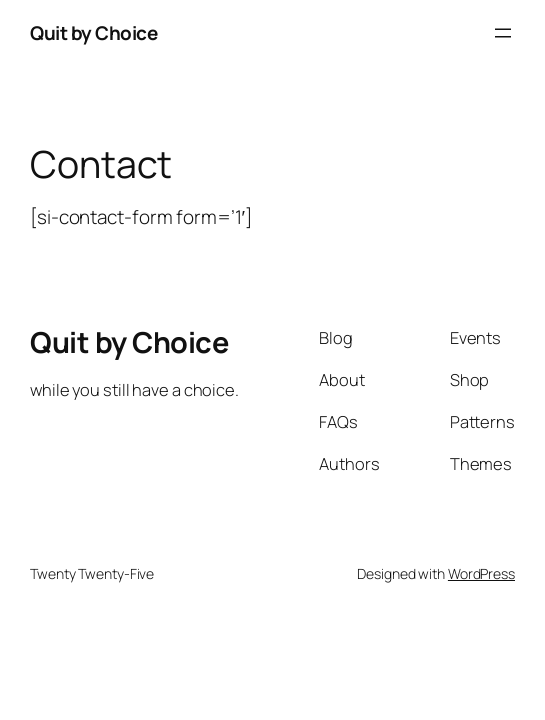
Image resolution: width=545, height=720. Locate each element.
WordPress (481, 573)
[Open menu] (503, 33)
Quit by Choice (93, 33)
